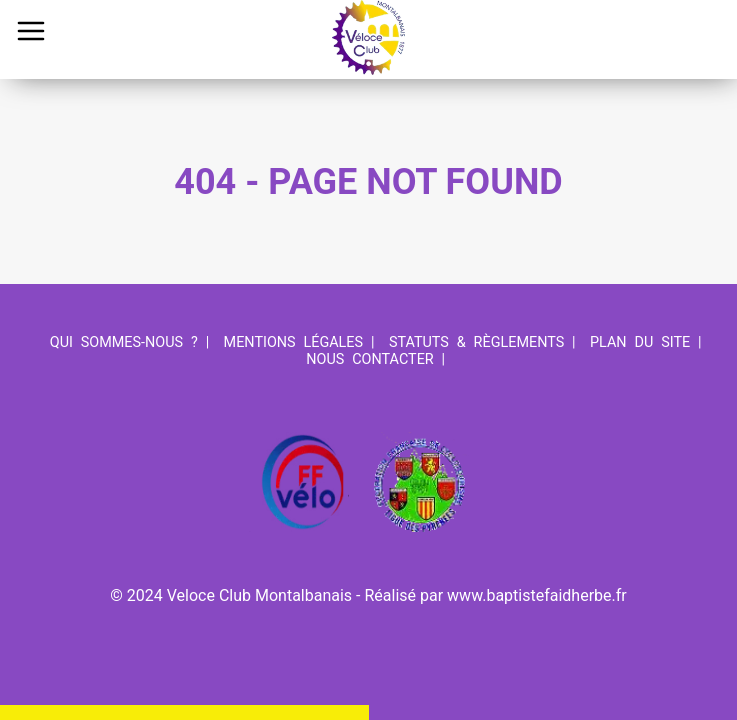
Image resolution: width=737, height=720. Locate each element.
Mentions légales (294, 342)
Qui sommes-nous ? (124, 342)
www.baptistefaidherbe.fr (537, 595)
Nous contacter (369, 359)
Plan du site (640, 342)
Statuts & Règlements (476, 342)
